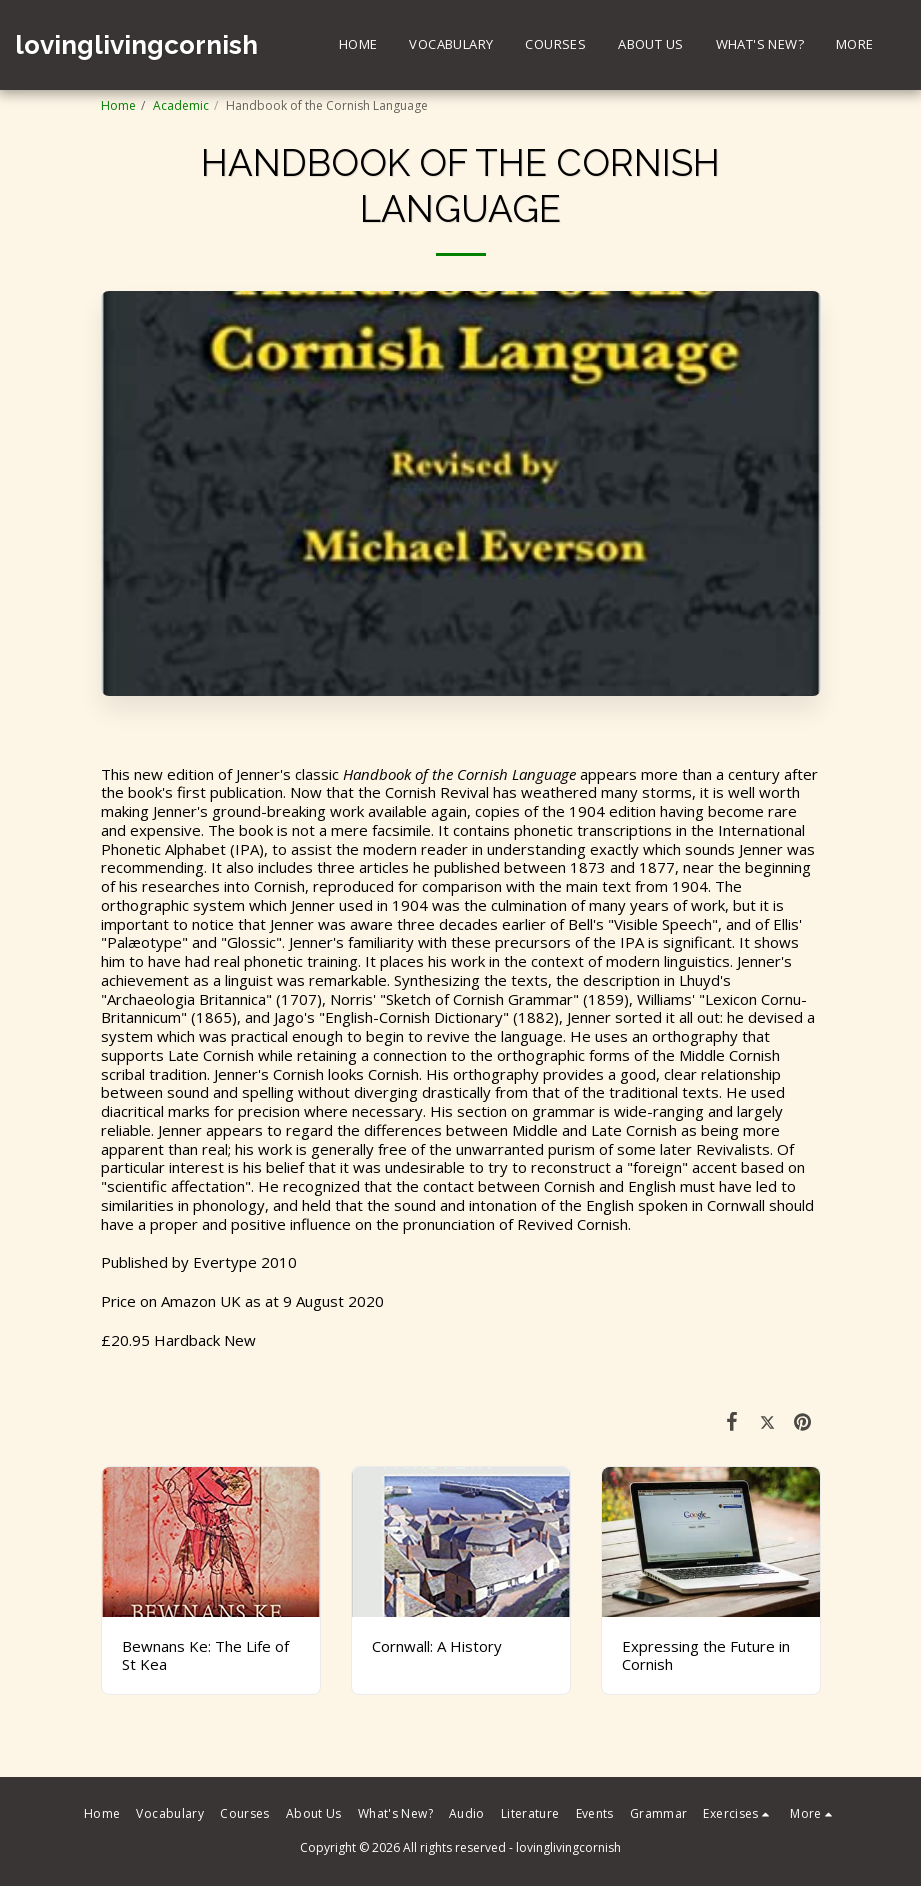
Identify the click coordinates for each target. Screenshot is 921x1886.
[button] (738, 1814)
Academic (181, 105)
